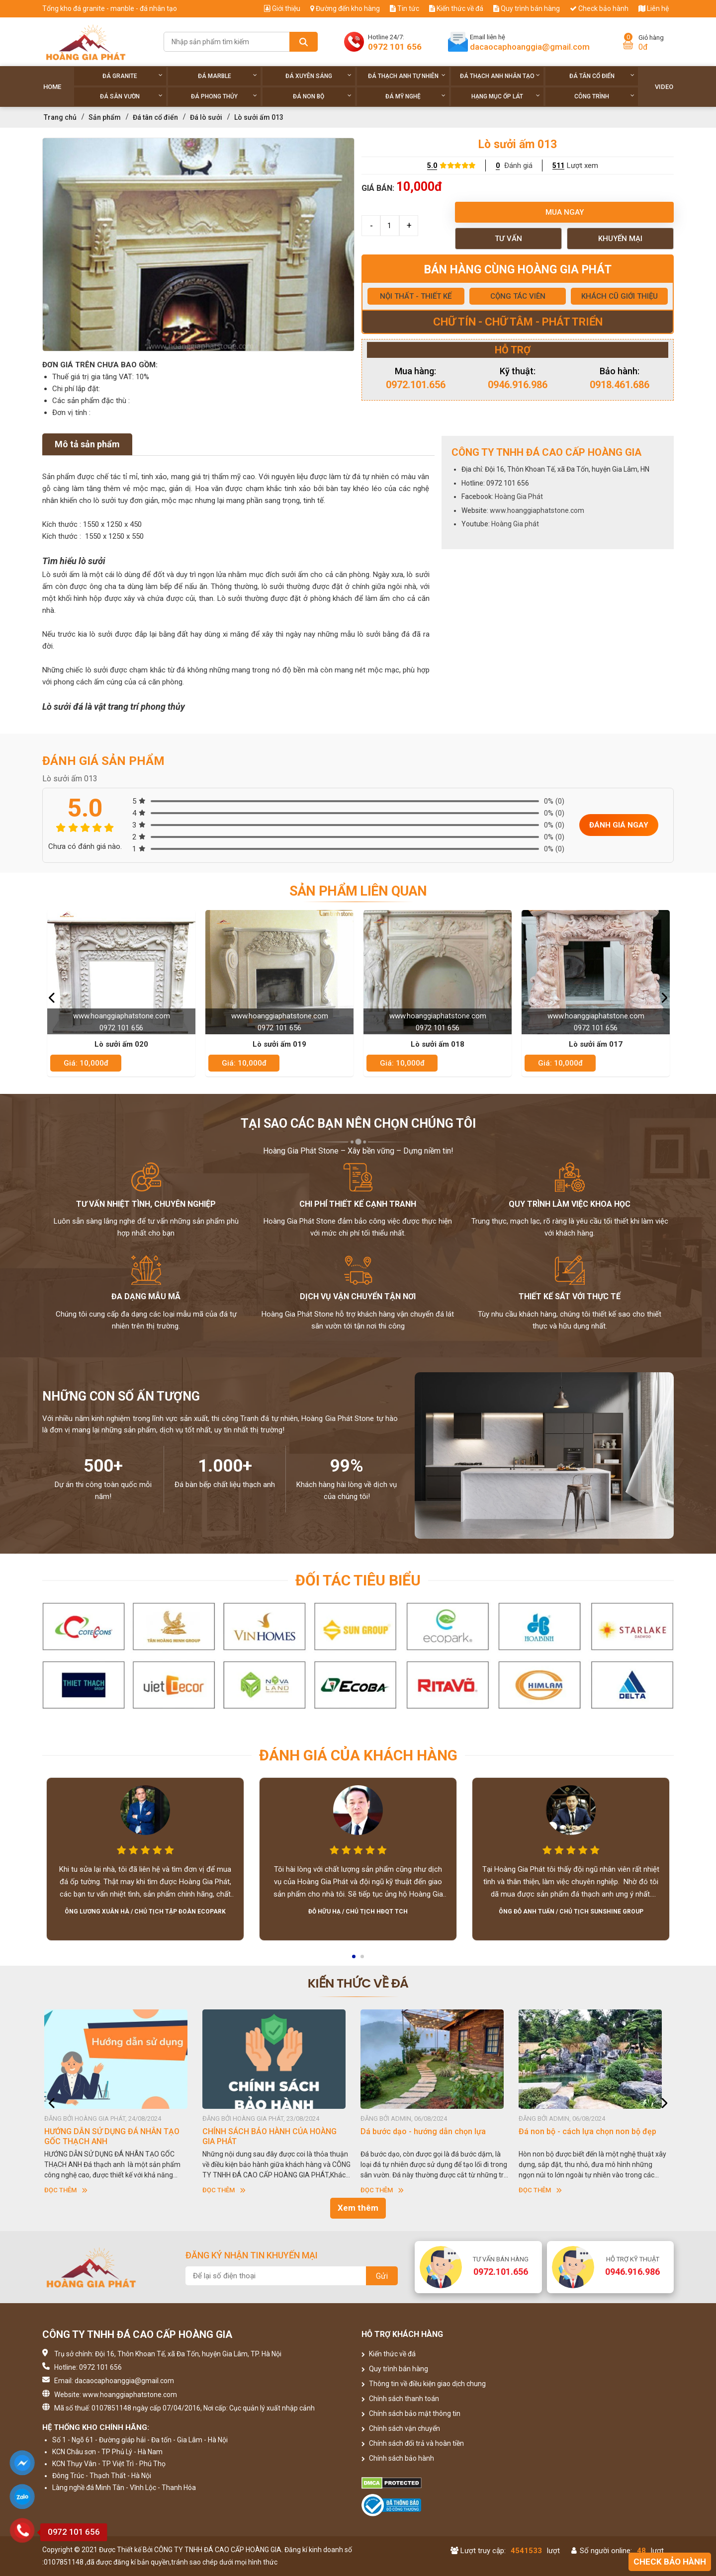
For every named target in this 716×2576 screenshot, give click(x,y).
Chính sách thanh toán (400, 2399)
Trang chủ (60, 117)
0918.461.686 (619, 385)
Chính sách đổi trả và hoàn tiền (412, 2443)
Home (52, 86)
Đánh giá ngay (618, 825)
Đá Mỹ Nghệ (415, 96)
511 (558, 165)
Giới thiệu (282, 8)
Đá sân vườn (131, 96)
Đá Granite (132, 76)
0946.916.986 (517, 385)
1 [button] (354, 1960)
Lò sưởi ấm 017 (596, 1044)
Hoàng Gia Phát (519, 496)
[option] (198, 244)
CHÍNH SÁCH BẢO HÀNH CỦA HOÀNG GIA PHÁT (272, 2136)
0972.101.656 (416, 385)
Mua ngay (564, 212)
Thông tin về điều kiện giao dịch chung (423, 2384)
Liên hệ (653, 8)
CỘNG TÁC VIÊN (517, 296)
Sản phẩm (105, 117)
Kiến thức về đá (456, 8)
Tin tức (404, 8)
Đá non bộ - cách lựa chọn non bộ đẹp (590, 2131)
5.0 (432, 165)
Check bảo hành (599, 8)
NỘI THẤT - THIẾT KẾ (415, 296)
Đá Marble (227, 76)
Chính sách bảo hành (397, 2458)
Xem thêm (358, 2208)
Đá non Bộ (322, 96)
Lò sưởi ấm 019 (279, 1044)
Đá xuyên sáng (318, 76)
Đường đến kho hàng (345, 8)
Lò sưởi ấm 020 (121, 1044)
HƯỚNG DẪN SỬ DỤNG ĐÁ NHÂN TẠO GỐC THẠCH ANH (114, 2136)
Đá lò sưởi (206, 117)
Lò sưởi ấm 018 (437, 1044)
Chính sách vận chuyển (400, 2428)
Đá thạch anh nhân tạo (500, 76)
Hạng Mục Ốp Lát (505, 96)
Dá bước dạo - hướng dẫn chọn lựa (426, 2131)
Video (664, 86)
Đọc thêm (68, 2190)
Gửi (382, 2276)
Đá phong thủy (224, 96)
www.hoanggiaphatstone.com (537, 510)
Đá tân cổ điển (601, 76)
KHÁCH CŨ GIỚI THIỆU (619, 296)
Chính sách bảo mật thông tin (410, 2413)
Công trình (604, 96)
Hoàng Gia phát (515, 524)
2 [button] (362, 1960)
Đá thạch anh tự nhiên (407, 76)
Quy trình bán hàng (526, 8)
